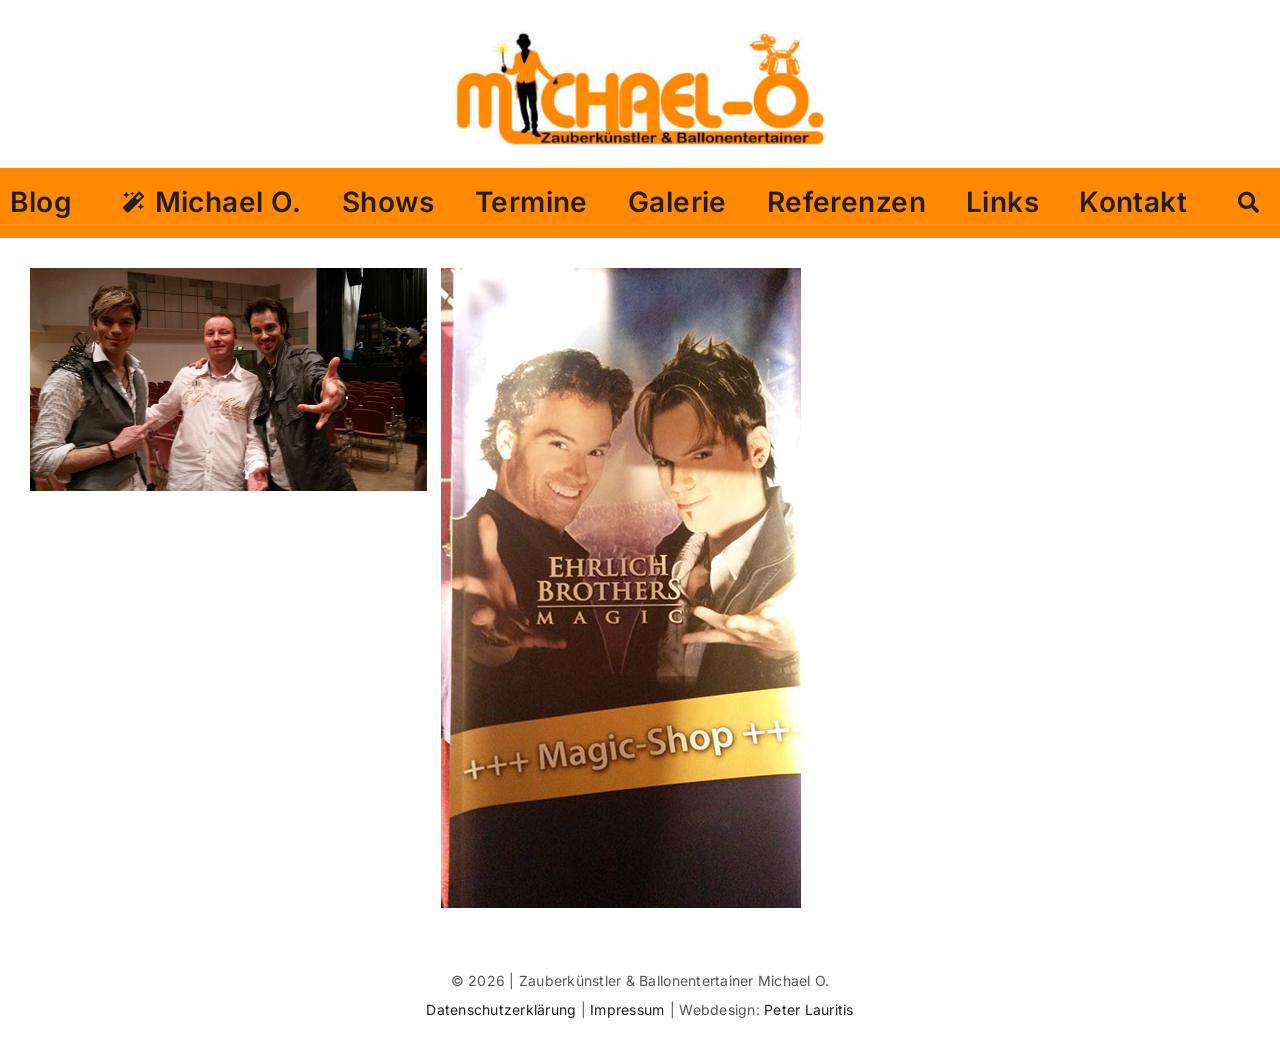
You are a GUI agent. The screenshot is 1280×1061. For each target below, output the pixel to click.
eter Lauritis (813, 1009)
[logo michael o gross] (640, 38)
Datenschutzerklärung (503, 1009)
